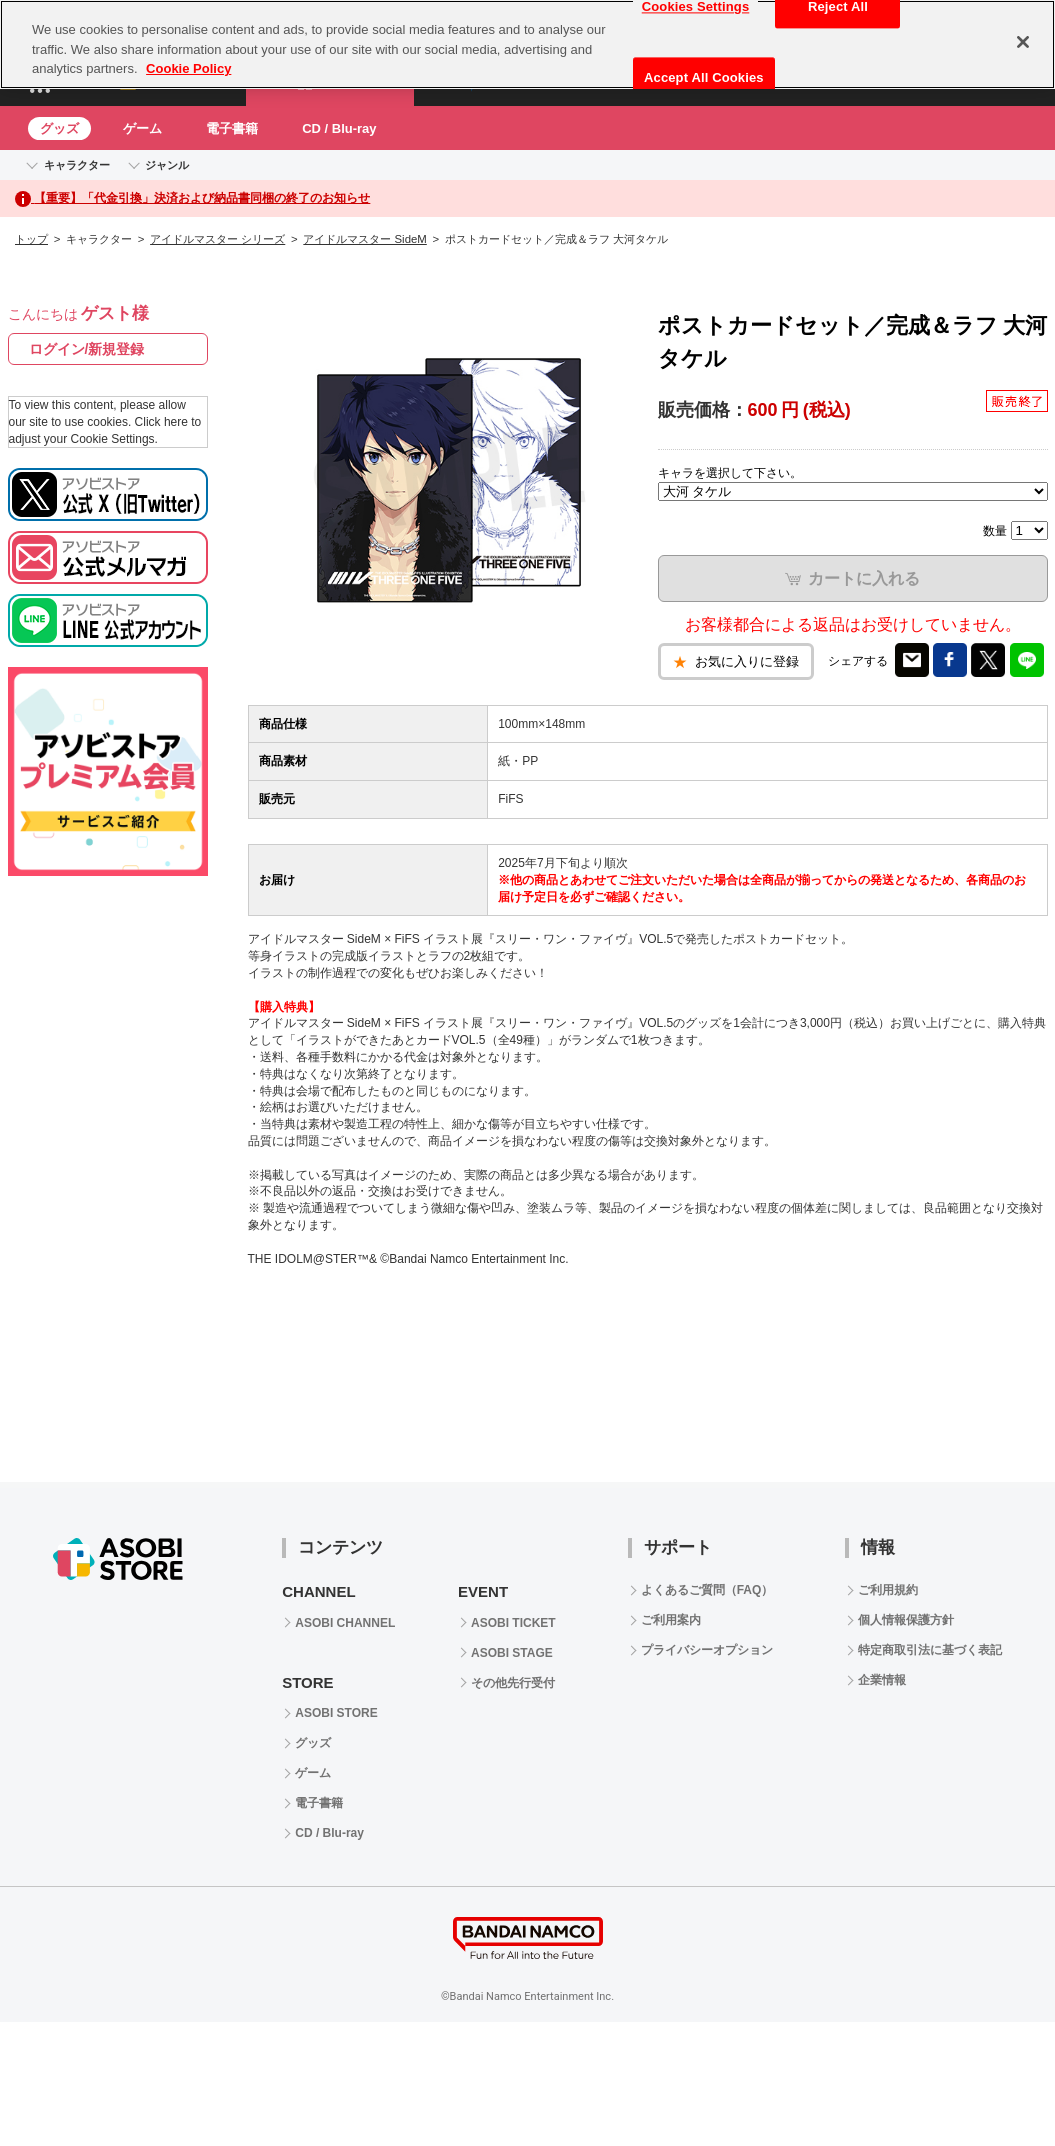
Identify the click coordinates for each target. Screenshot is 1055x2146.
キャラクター (77, 165)
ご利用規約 (888, 1590)
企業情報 (882, 1680)
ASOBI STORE (336, 1713)
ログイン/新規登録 (87, 349)
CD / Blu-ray (339, 128)
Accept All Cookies (704, 77)
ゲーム (142, 128)
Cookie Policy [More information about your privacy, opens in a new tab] (188, 68)
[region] (527, 44)
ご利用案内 (671, 1620)
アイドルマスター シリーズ (217, 239)
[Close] (1023, 42)
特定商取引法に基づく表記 (930, 1650)
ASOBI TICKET (513, 1623)
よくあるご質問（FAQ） (707, 1590)
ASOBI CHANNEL (345, 1623)
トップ (31, 239)
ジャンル (167, 165)
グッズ (59, 128)
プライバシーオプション (707, 1650)
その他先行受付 (513, 1683)
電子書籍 (232, 128)
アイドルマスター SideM (364, 239)
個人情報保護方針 (906, 1620)
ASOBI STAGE (512, 1653)
